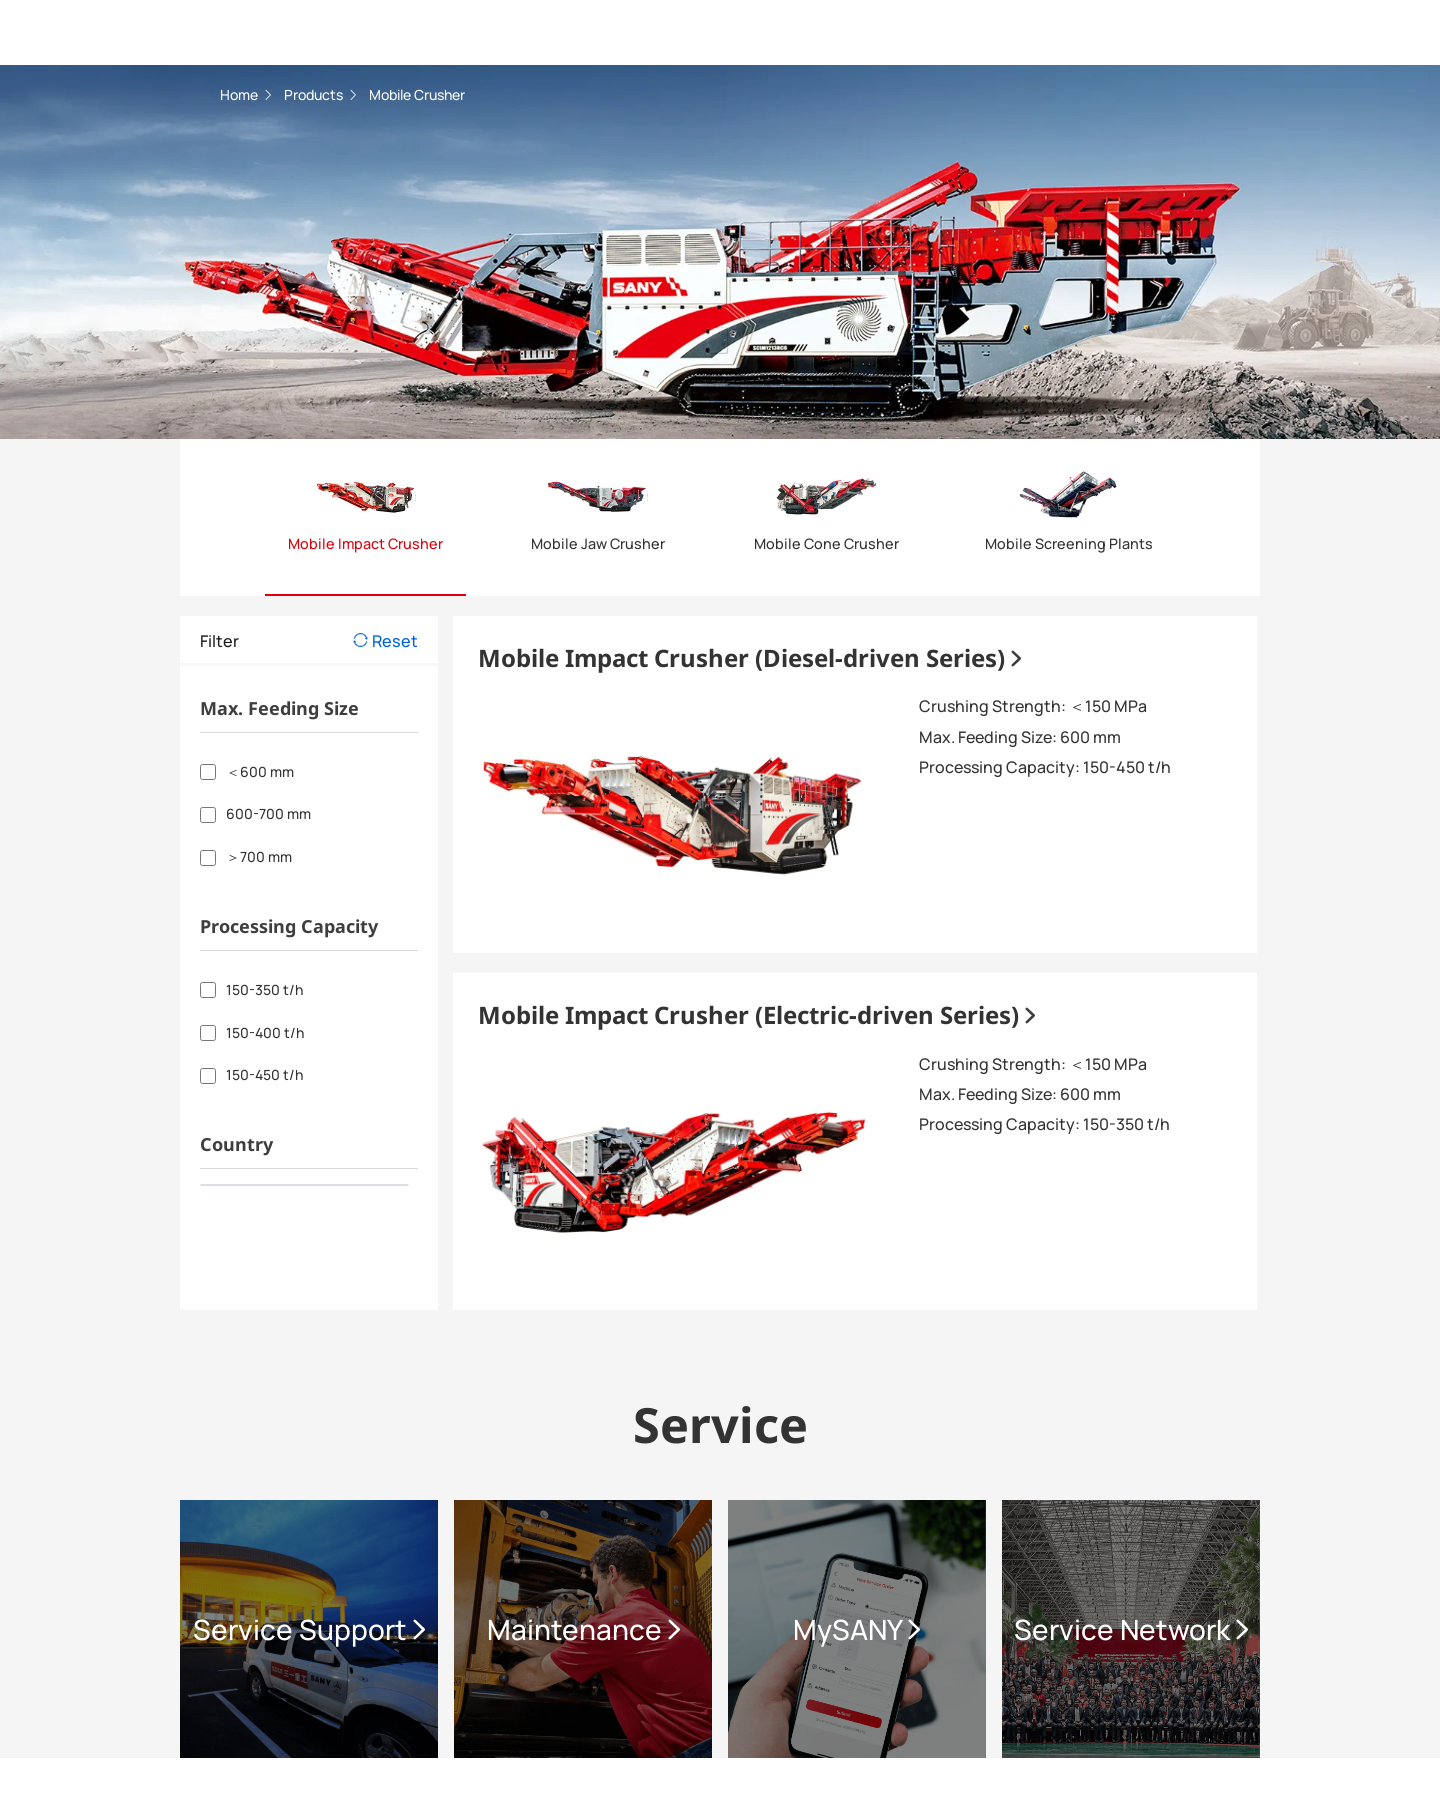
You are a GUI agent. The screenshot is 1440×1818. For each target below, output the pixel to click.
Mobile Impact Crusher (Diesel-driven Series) (749, 657)
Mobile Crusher (417, 94)
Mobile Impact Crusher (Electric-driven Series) (756, 1014)
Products (315, 94)
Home (240, 94)
